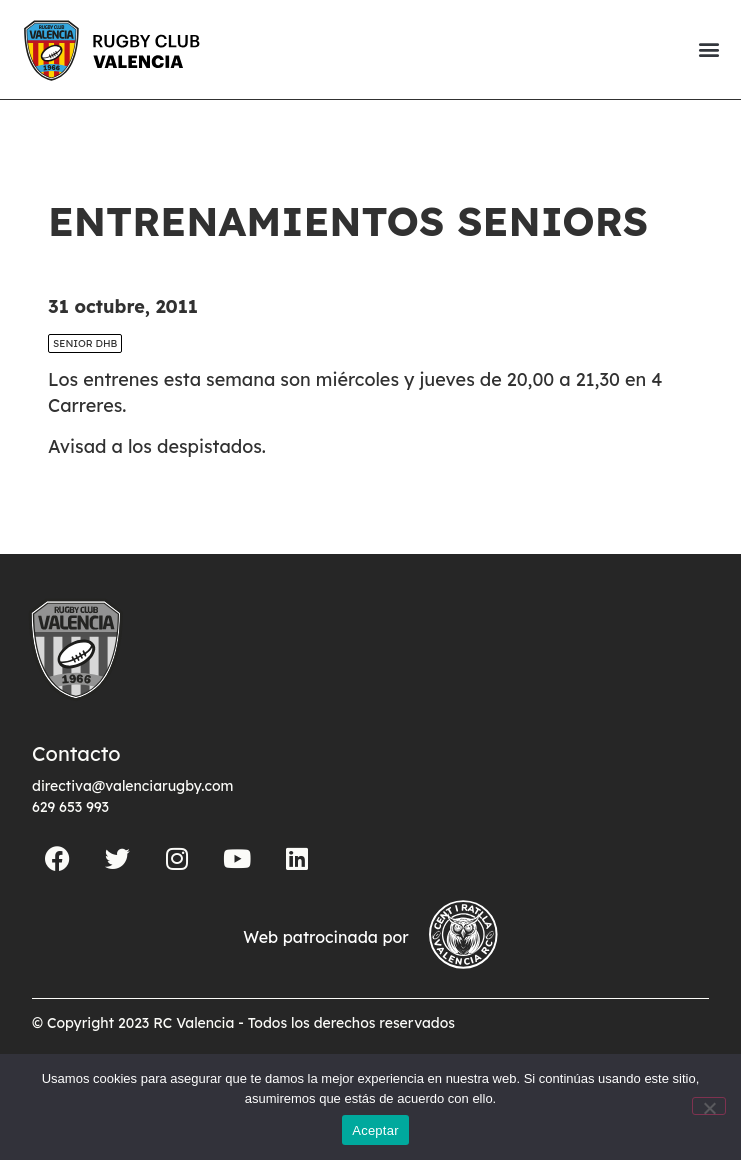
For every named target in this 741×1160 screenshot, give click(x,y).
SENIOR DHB (85, 343)
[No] (709, 1106)
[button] (708, 49)
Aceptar (375, 1130)
